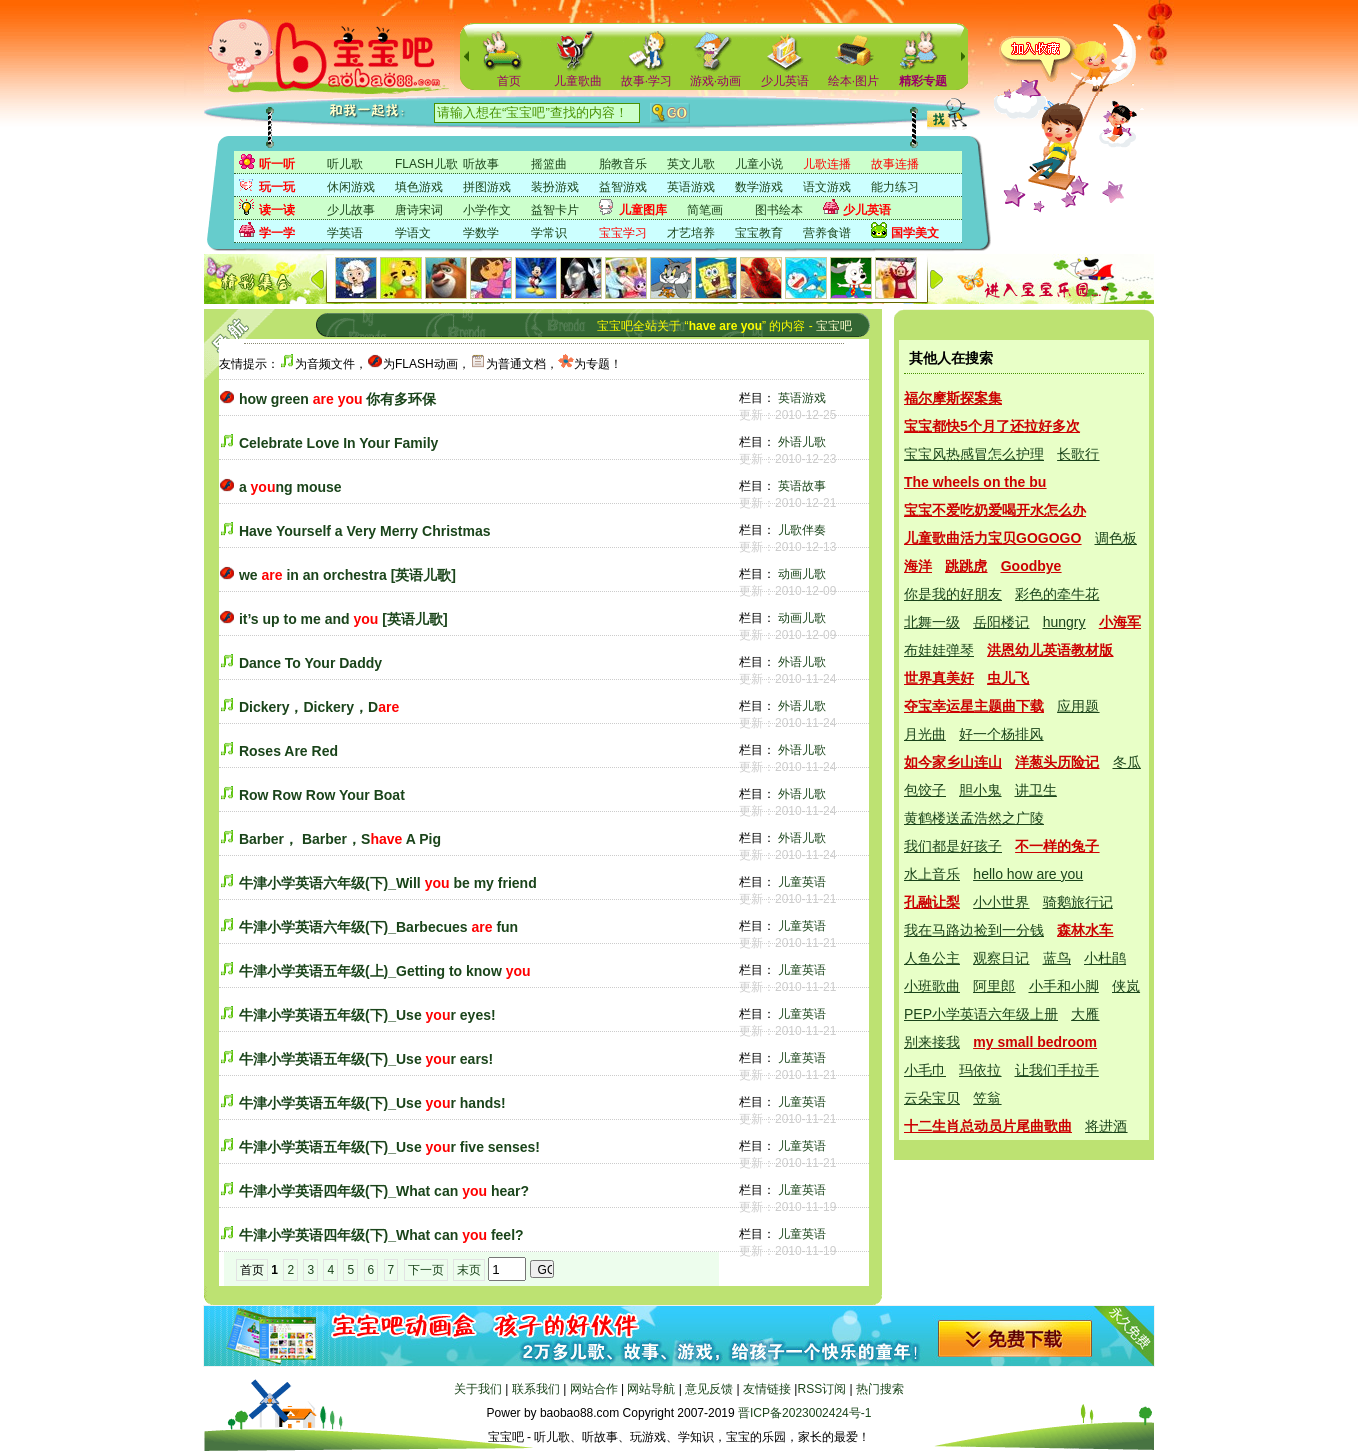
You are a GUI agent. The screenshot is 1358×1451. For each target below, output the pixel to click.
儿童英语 (802, 882)
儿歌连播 (827, 164)
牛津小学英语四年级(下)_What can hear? (384, 1191)
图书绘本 (779, 210)
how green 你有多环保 (338, 399)
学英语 (345, 233)
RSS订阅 (821, 1389)
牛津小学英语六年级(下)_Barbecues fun (378, 927)
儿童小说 (759, 164)
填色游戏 (419, 187)
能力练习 (895, 187)
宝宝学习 (623, 233)
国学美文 (915, 233)
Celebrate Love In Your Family (338, 443)
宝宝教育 (759, 233)
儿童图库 (643, 210)
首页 (509, 81)
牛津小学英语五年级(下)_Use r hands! (372, 1103)
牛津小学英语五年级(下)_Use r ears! (366, 1059)
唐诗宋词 (419, 210)
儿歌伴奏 (802, 530)
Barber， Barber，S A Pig (340, 839)
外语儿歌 (802, 442)
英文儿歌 (691, 164)
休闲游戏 (351, 187)
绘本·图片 (853, 81)
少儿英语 (785, 81)
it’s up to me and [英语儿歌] (343, 619)
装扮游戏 (555, 187)
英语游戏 (691, 187)
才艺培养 (691, 233)
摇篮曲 (549, 164)
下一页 (426, 1270)
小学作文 (487, 210)
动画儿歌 (802, 574)
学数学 (481, 233)
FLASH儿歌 (426, 164)
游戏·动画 (715, 81)
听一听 (277, 164)
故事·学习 (646, 81)
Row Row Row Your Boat (322, 795)
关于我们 (478, 1389)
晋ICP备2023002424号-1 (804, 1413)
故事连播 (895, 164)
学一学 (277, 233)
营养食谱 (827, 233)
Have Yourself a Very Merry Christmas (365, 531)
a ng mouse (290, 487)
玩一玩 (277, 187)
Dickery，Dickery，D (319, 707)
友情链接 (767, 1389)
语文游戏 (827, 187)
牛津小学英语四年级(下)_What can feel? (381, 1235)
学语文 (413, 233)
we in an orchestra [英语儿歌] (347, 575)
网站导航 (651, 1389)
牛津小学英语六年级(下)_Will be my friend (388, 883)
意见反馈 (709, 1389)
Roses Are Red (288, 751)
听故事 (481, 164)
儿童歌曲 (578, 81)
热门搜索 (880, 1389)
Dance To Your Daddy (310, 663)
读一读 (277, 210)
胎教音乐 (623, 164)
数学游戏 (759, 187)
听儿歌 (345, 164)
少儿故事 (351, 210)
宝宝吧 (834, 326)
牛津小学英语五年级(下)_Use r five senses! (389, 1147)
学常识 (549, 233)
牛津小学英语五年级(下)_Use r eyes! (367, 1015)
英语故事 (802, 486)
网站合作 (594, 1389)
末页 (469, 1270)
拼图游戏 (487, 187)
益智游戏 (623, 187)
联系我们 (536, 1389)
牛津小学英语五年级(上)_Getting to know (385, 971)
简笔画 (705, 210)
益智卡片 (555, 210)
